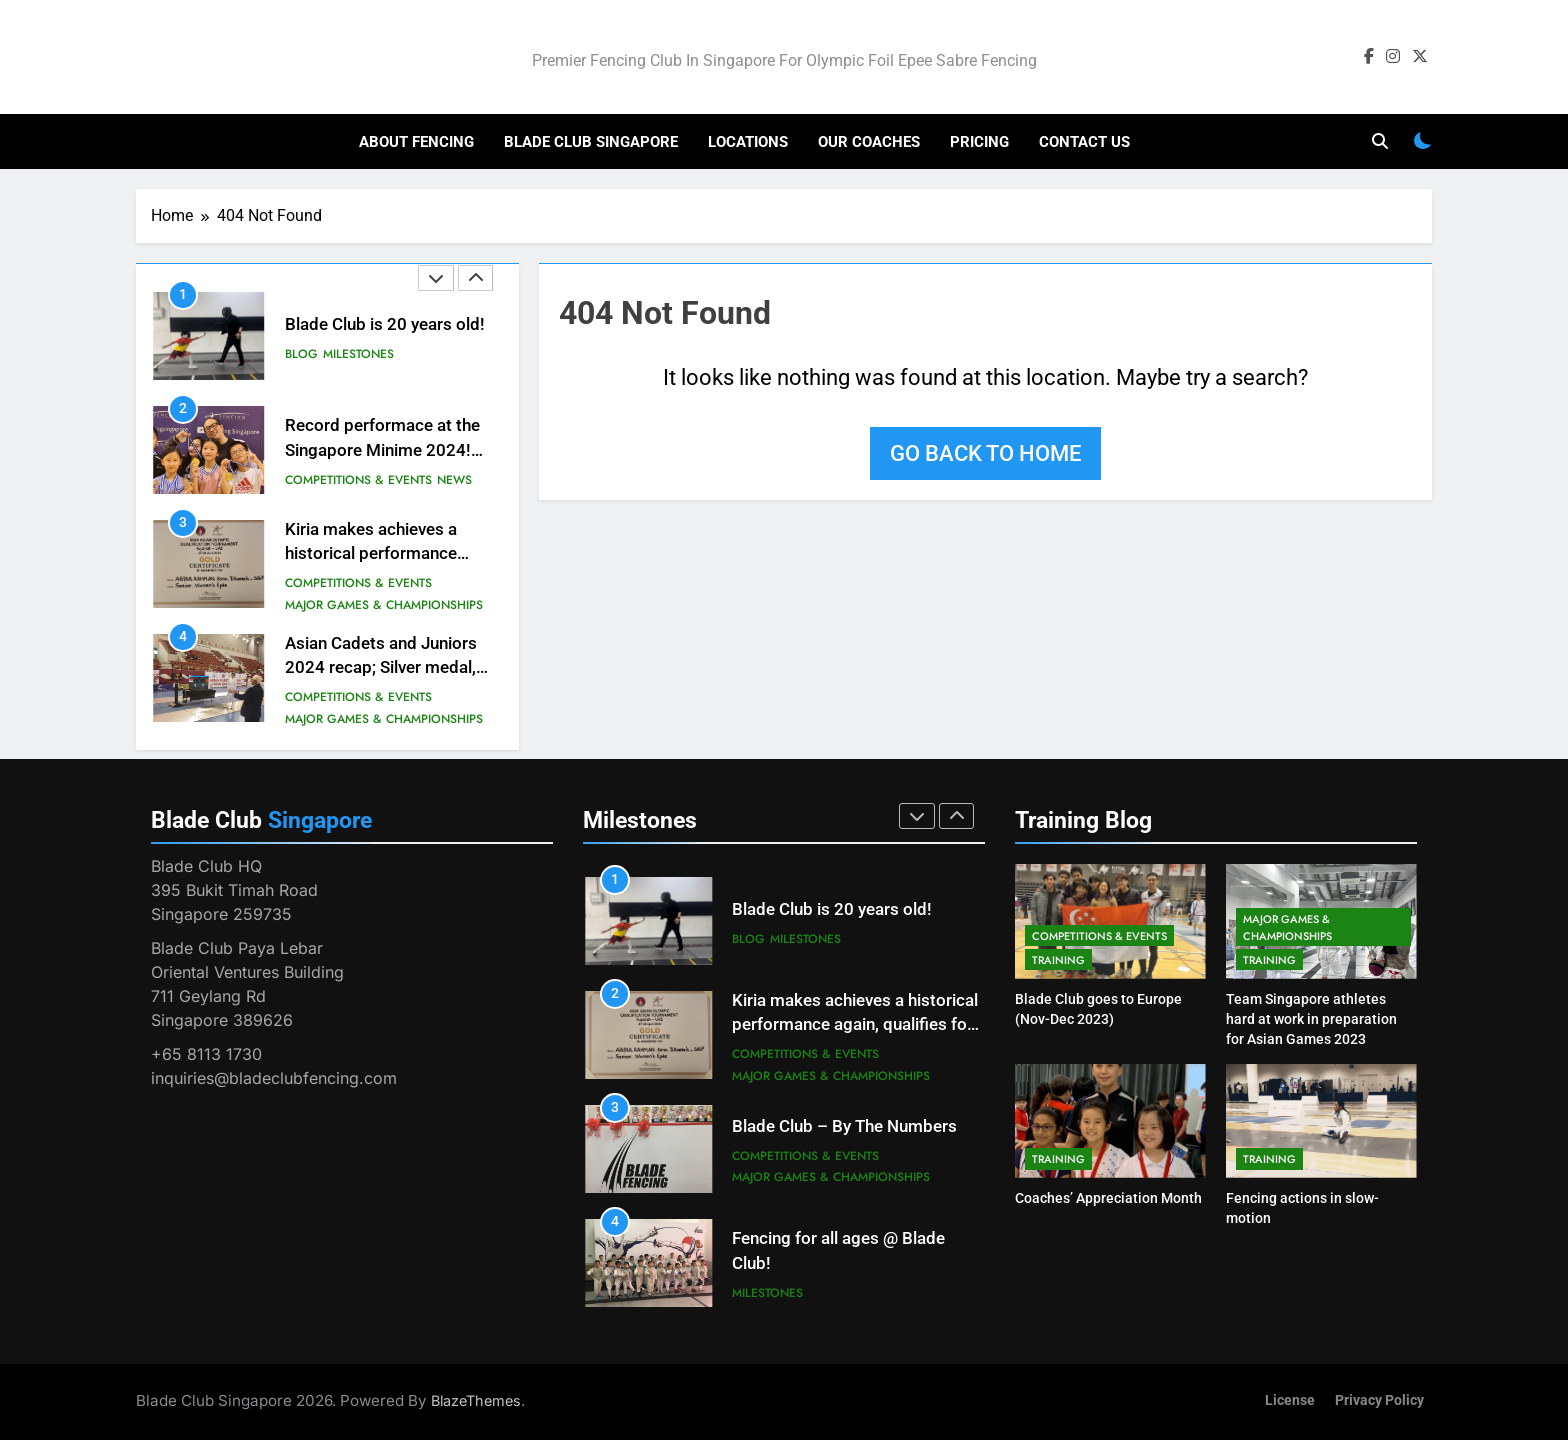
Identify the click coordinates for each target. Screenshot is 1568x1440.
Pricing (979, 142)
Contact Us (1084, 142)
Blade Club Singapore (591, 142)
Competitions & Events (358, 480)
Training (1058, 960)
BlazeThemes (476, 1400)
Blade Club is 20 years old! (385, 324)
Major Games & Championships (384, 605)
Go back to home (985, 453)
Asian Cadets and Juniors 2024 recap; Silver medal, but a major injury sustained (389, 668)
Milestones (358, 354)
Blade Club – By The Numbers (844, 1126)
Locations (748, 142)
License (1290, 1400)
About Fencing (416, 142)
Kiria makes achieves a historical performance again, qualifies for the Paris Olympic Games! (855, 1025)
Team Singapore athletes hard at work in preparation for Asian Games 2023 (1311, 1019)
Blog (301, 354)
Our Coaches (869, 142)
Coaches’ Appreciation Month (1108, 1198)
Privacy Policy (1379, 1400)
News (454, 480)
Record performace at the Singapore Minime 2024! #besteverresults (382, 450)
